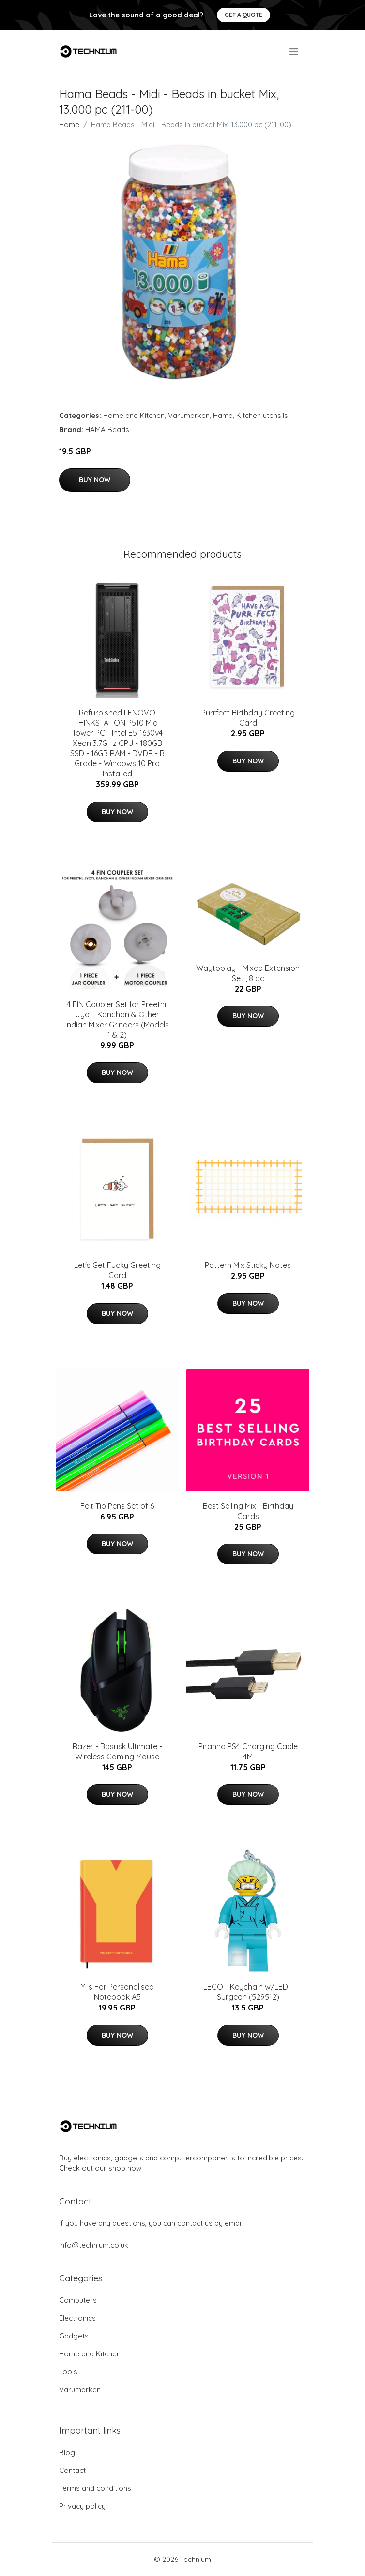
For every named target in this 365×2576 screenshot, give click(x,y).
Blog (67, 2452)
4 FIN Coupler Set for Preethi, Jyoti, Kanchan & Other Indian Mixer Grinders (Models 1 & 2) (117, 1019)
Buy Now (94, 480)
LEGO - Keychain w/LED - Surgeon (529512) (248, 1992)
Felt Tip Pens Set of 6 (117, 1506)
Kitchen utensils (262, 415)
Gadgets (74, 2335)
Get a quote (243, 14)
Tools (68, 2371)
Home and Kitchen (134, 415)
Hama (223, 415)
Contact (72, 2470)
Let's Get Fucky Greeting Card (117, 1270)
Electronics (77, 2318)
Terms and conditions (95, 2488)
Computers (78, 2300)
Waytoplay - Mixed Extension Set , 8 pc (248, 973)
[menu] (294, 52)
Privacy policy (82, 2506)
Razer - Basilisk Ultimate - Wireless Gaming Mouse (117, 1751)
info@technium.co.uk (93, 2244)
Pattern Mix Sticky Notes (248, 1265)
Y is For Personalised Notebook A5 (117, 1992)
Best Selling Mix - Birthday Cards (248, 1511)
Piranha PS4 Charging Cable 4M (248, 1751)
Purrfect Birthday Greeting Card (248, 718)
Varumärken (189, 415)
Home (69, 124)
